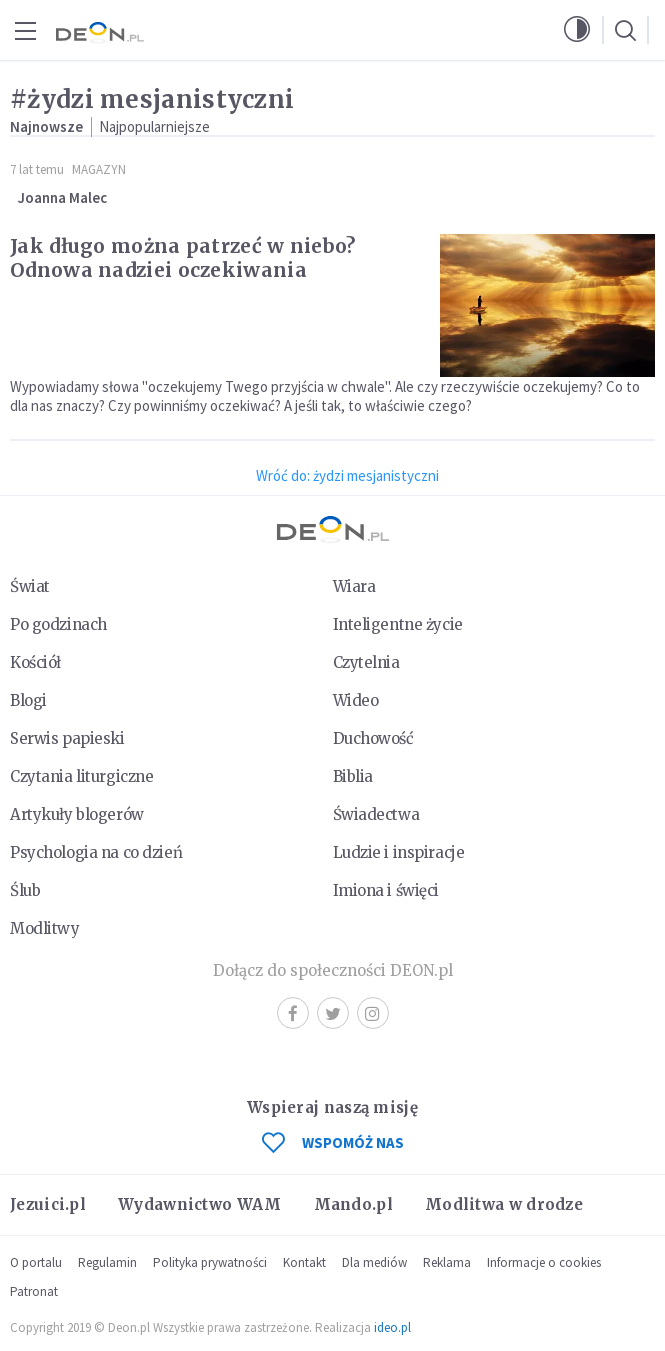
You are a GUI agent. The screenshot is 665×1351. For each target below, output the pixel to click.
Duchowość (373, 738)
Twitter (333, 1013)
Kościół (35, 662)
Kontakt (304, 1262)
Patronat (34, 1291)
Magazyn (99, 169)
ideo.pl (392, 1327)
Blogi (28, 700)
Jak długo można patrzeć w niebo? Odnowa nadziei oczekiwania (183, 258)
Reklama (447, 1262)
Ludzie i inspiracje (399, 852)
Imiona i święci (386, 890)
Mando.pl (353, 1204)
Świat (30, 586)
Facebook (293, 1013)
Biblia (353, 776)
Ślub (25, 890)
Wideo (356, 700)
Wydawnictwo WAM (200, 1204)
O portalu (36, 1262)
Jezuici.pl (48, 1204)
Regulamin (107, 1262)
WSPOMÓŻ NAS (333, 1142)
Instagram (372, 1013)
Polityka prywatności (210, 1262)
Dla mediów (374, 1262)
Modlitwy (45, 928)
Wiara (354, 586)
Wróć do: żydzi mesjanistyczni (347, 475)
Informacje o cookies (544, 1262)
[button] (577, 30)
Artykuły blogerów (77, 814)
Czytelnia (366, 662)
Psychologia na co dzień (96, 852)
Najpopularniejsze (154, 126)
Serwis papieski (67, 738)
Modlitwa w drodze (504, 1204)
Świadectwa (376, 814)
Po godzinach (58, 624)
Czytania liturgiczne (81, 776)
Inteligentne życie (398, 624)
